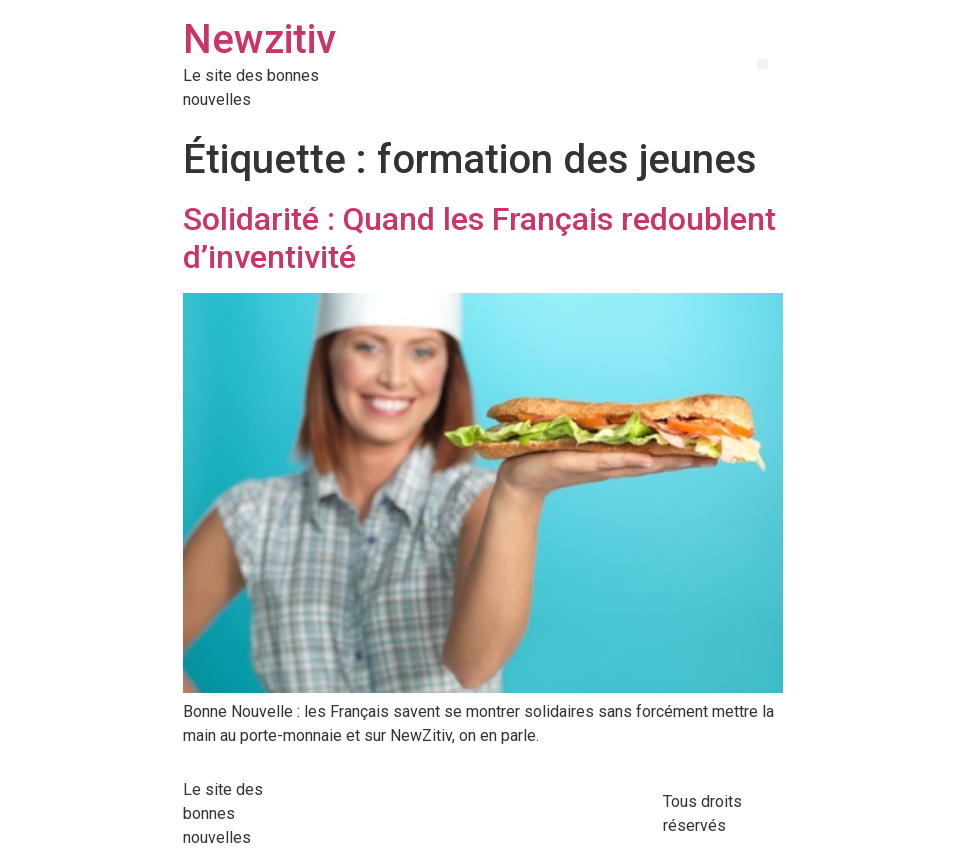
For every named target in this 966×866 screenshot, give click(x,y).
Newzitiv (259, 39)
